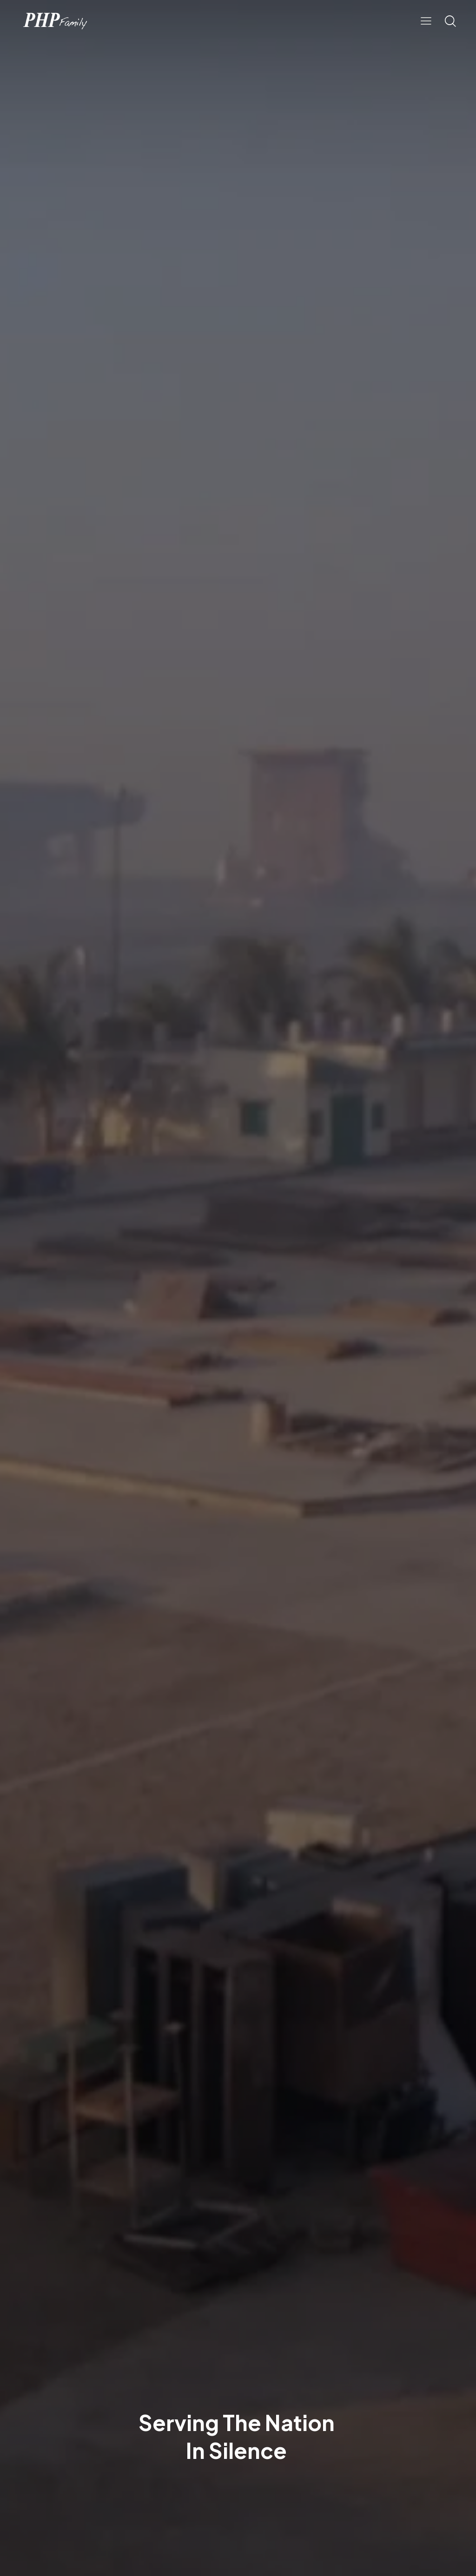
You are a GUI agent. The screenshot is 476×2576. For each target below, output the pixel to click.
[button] (426, 21)
